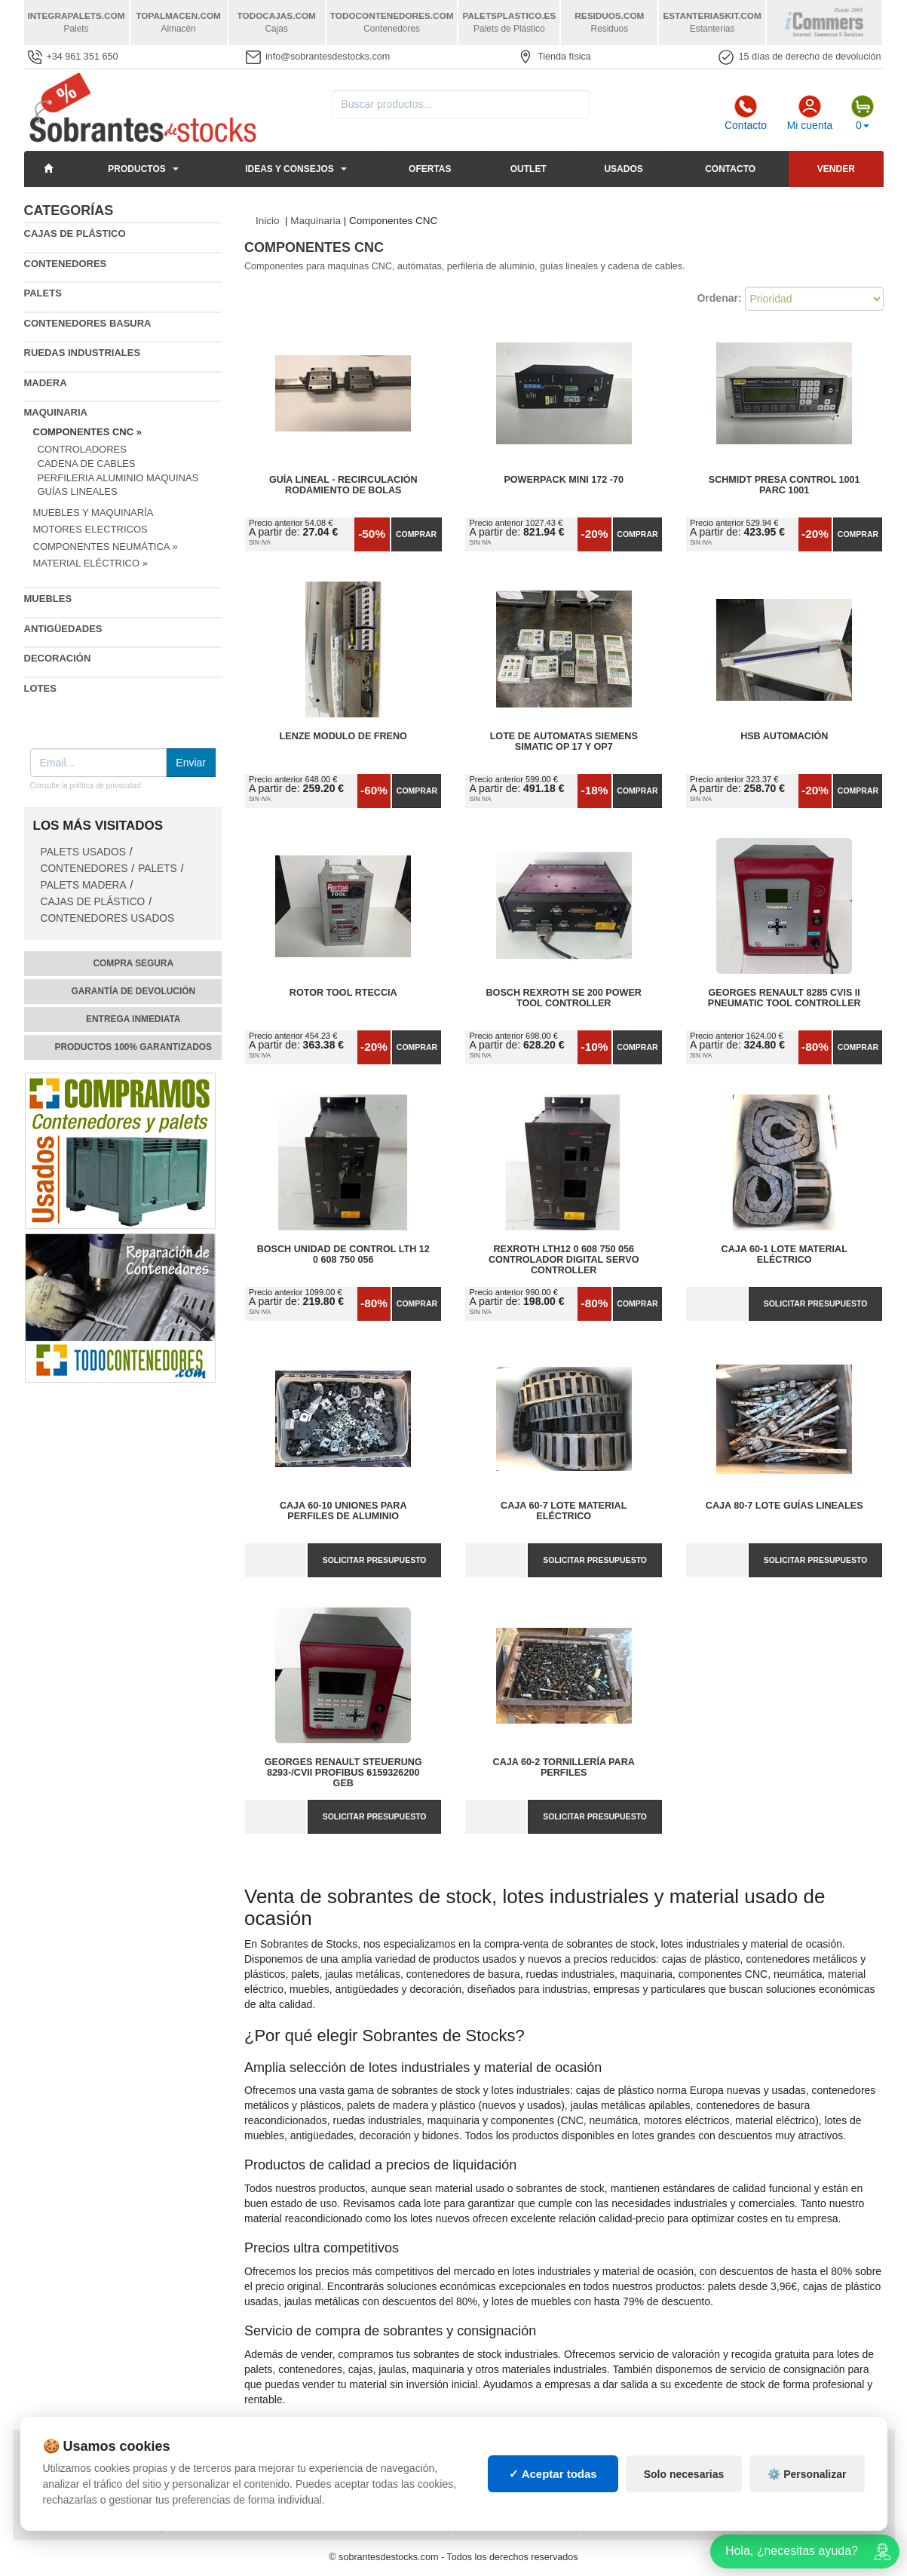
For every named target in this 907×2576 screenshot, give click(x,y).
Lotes (40, 688)
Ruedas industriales (82, 352)
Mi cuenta (810, 113)
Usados (623, 169)
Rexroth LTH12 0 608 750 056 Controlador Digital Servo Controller (564, 1260)
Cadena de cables (87, 463)
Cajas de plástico (75, 233)
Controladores (82, 449)
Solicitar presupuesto (816, 1303)
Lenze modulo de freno (343, 736)
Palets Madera (84, 885)
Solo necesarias (684, 2504)
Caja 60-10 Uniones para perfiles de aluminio (343, 1510)
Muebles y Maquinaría (93, 512)
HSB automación (784, 736)
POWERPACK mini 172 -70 (564, 479)
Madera (45, 382)
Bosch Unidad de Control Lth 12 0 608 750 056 (343, 1254)
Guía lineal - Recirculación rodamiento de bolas (343, 485)
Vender (836, 169)
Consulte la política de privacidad (85, 785)
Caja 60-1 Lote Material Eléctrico (784, 1254)
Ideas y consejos (289, 169)
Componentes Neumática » (105, 546)
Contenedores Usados (108, 918)
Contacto (746, 113)
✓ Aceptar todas (553, 2504)
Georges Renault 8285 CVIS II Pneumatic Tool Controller (784, 998)
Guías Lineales (78, 491)
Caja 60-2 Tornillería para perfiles (564, 1767)
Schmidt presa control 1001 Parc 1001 (784, 485)
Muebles (48, 598)
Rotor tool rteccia (343, 992)
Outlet (528, 169)
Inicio (268, 220)
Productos (136, 169)
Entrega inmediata (133, 1019)
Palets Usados (83, 852)
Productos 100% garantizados (133, 1047)
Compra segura (133, 963)
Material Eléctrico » (90, 563)
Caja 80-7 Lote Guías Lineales (784, 1505)
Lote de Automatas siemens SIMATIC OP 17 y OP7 (564, 741)
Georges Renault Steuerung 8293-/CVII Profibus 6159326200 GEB (343, 1772)
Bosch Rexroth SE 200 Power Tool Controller (564, 998)
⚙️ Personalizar (807, 2504)
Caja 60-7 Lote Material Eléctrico (564, 1510)
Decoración (57, 658)
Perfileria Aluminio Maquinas (118, 478)
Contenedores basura (88, 323)
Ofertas (430, 169)
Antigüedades (63, 628)
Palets (43, 293)
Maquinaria (56, 412)
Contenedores (65, 263)
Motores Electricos (90, 529)
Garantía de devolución (133, 991)
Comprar (416, 534)
